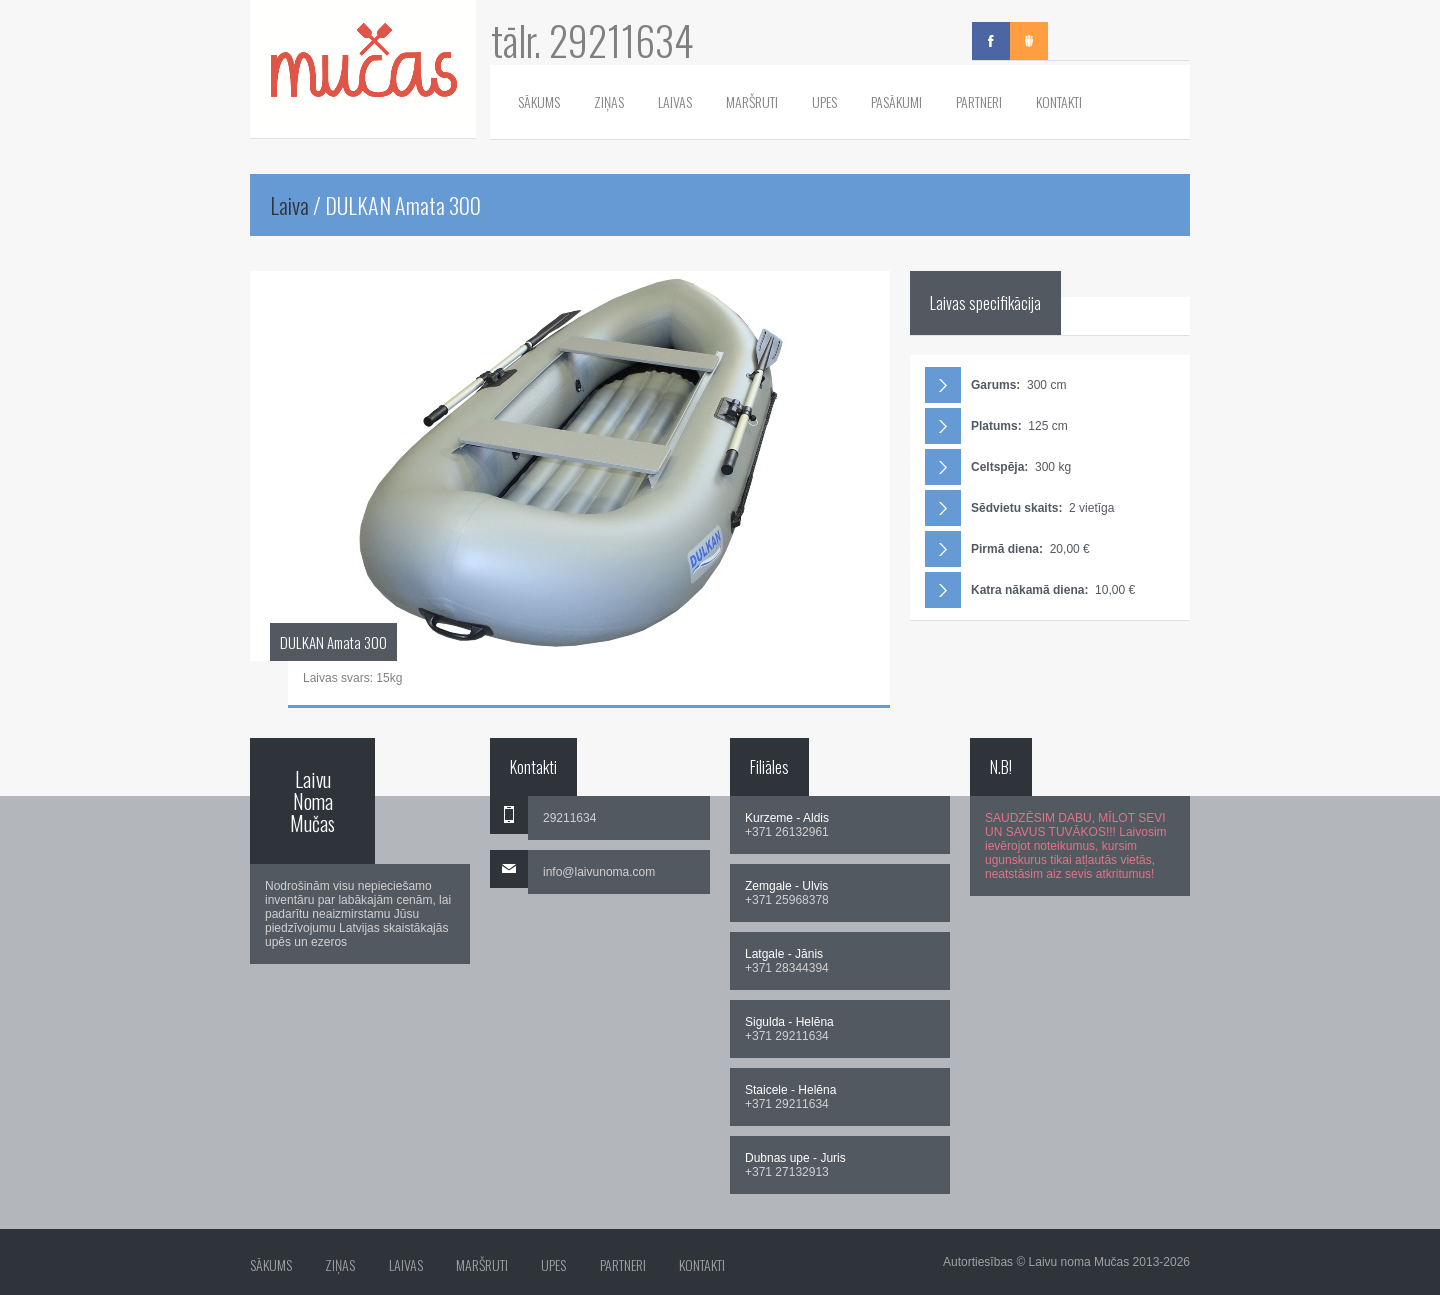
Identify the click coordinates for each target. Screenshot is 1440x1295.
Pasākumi (896, 101)
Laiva (289, 205)
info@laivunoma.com (599, 872)
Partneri (979, 101)
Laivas (675, 101)
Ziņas (609, 101)
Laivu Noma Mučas (312, 801)
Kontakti (1059, 101)
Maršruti (752, 101)
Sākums (539, 101)
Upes (824, 101)
